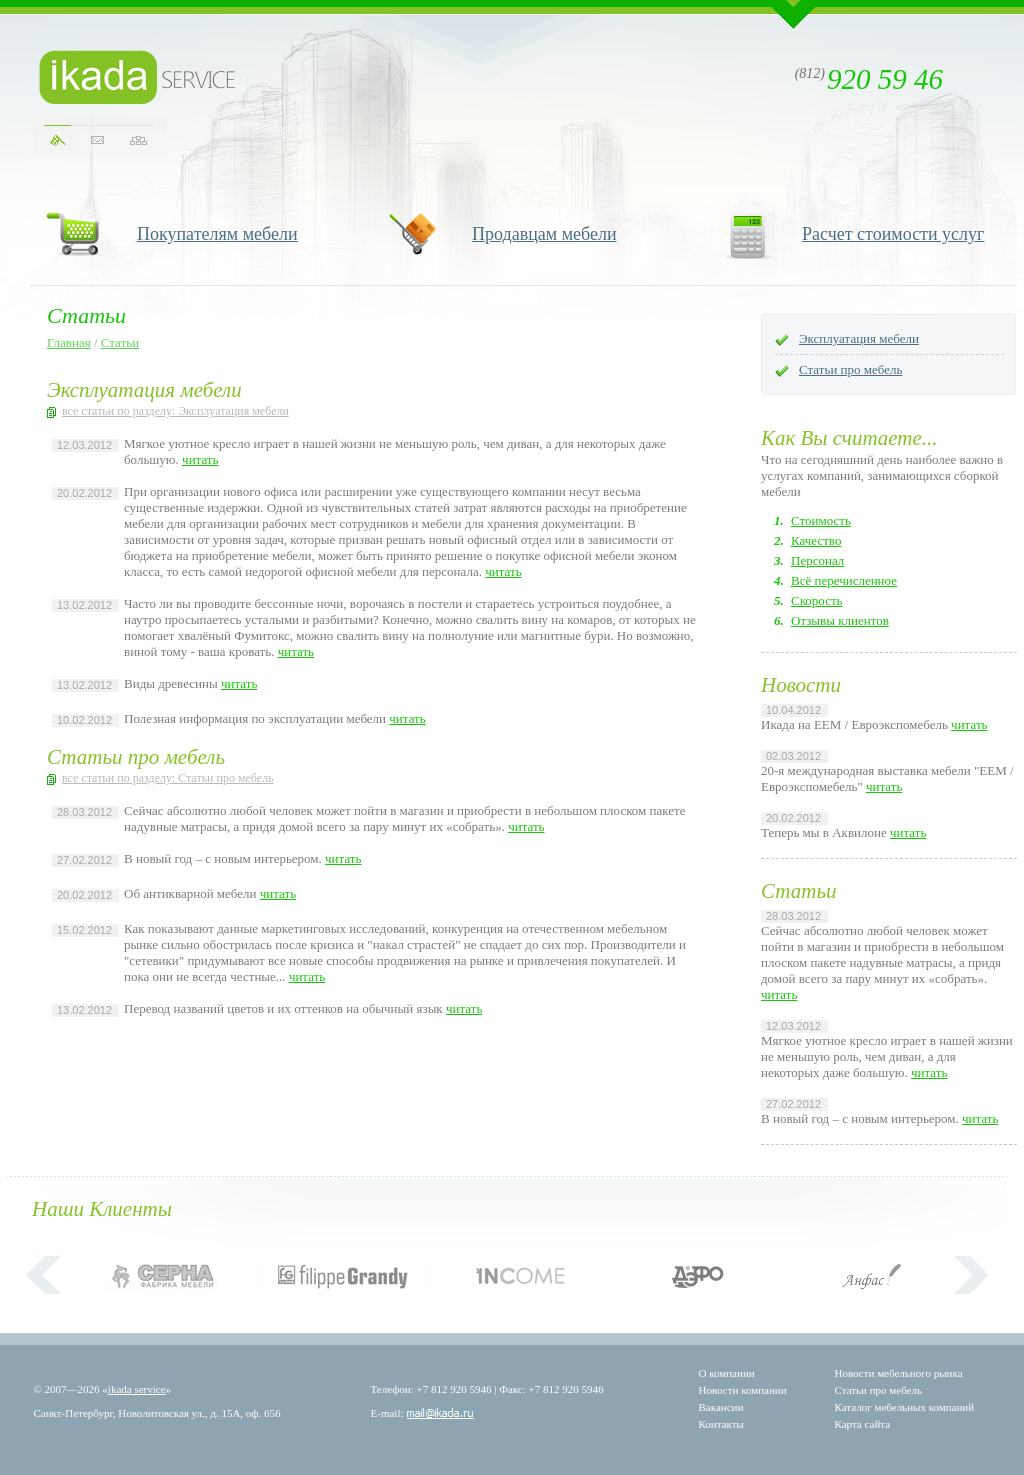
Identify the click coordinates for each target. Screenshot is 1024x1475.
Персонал (817, 560)
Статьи (120, 342)
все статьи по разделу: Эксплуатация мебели (175, 411)
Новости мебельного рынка (899, 1373)
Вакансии (721, 1407)
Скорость (817, 600)
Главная (69, 342)
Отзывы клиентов (840, 620)
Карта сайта (863, 1424)
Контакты (721, 1424)
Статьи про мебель (850, 369)
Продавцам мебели (544, 234)
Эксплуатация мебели (859, 338)
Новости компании (743, 1390)
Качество (816, 540)
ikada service (137, 1389)
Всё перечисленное (844, 580)
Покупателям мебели (217, 234)
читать (200, 459)
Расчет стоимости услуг (893, 234)
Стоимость (821, 520)
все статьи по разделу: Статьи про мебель (168, 778)
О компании (727, 1373)
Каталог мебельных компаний (905, 1407)
